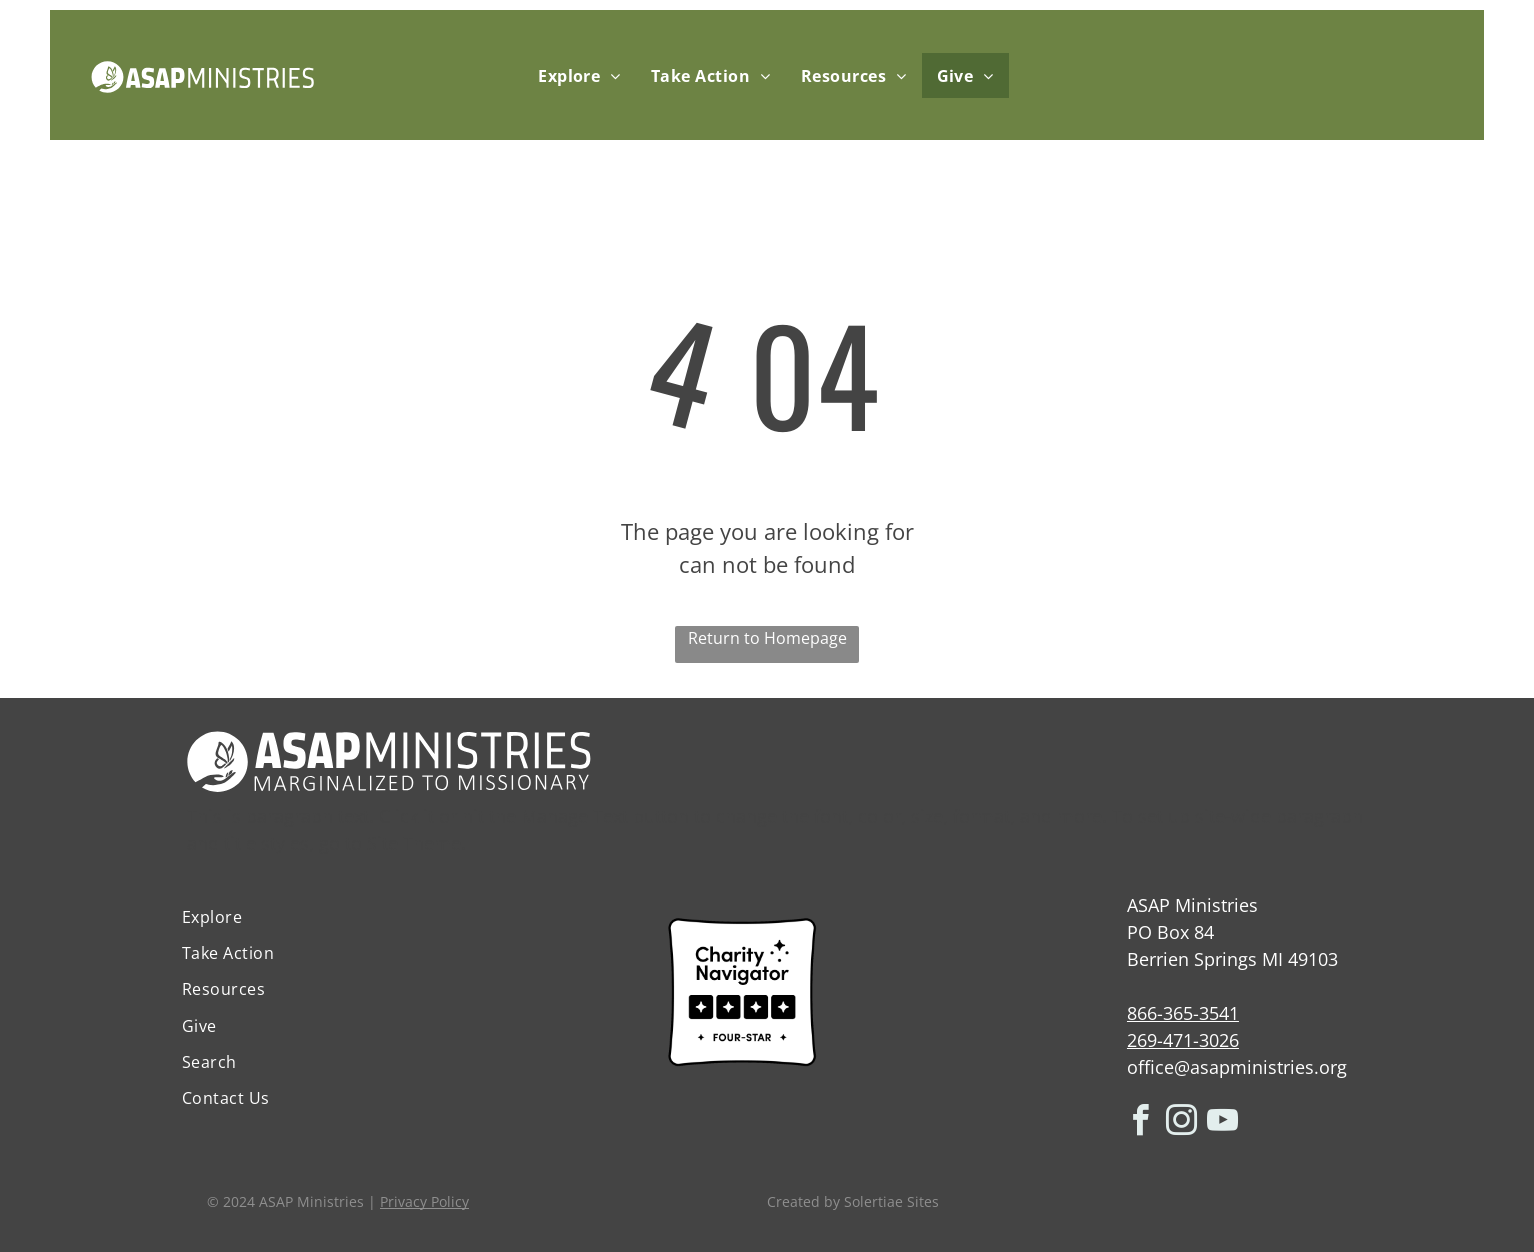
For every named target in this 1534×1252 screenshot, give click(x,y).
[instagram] (1182, 1123)
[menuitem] (579, 75)
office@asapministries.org (1237, 1067)
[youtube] (1223, 1123)
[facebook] (1141, 1123)
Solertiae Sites (891, 1201)
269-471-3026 (1183, 1040)
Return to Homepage (767, 638)
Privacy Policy (424, 1201)
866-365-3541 (1183, 1013)
